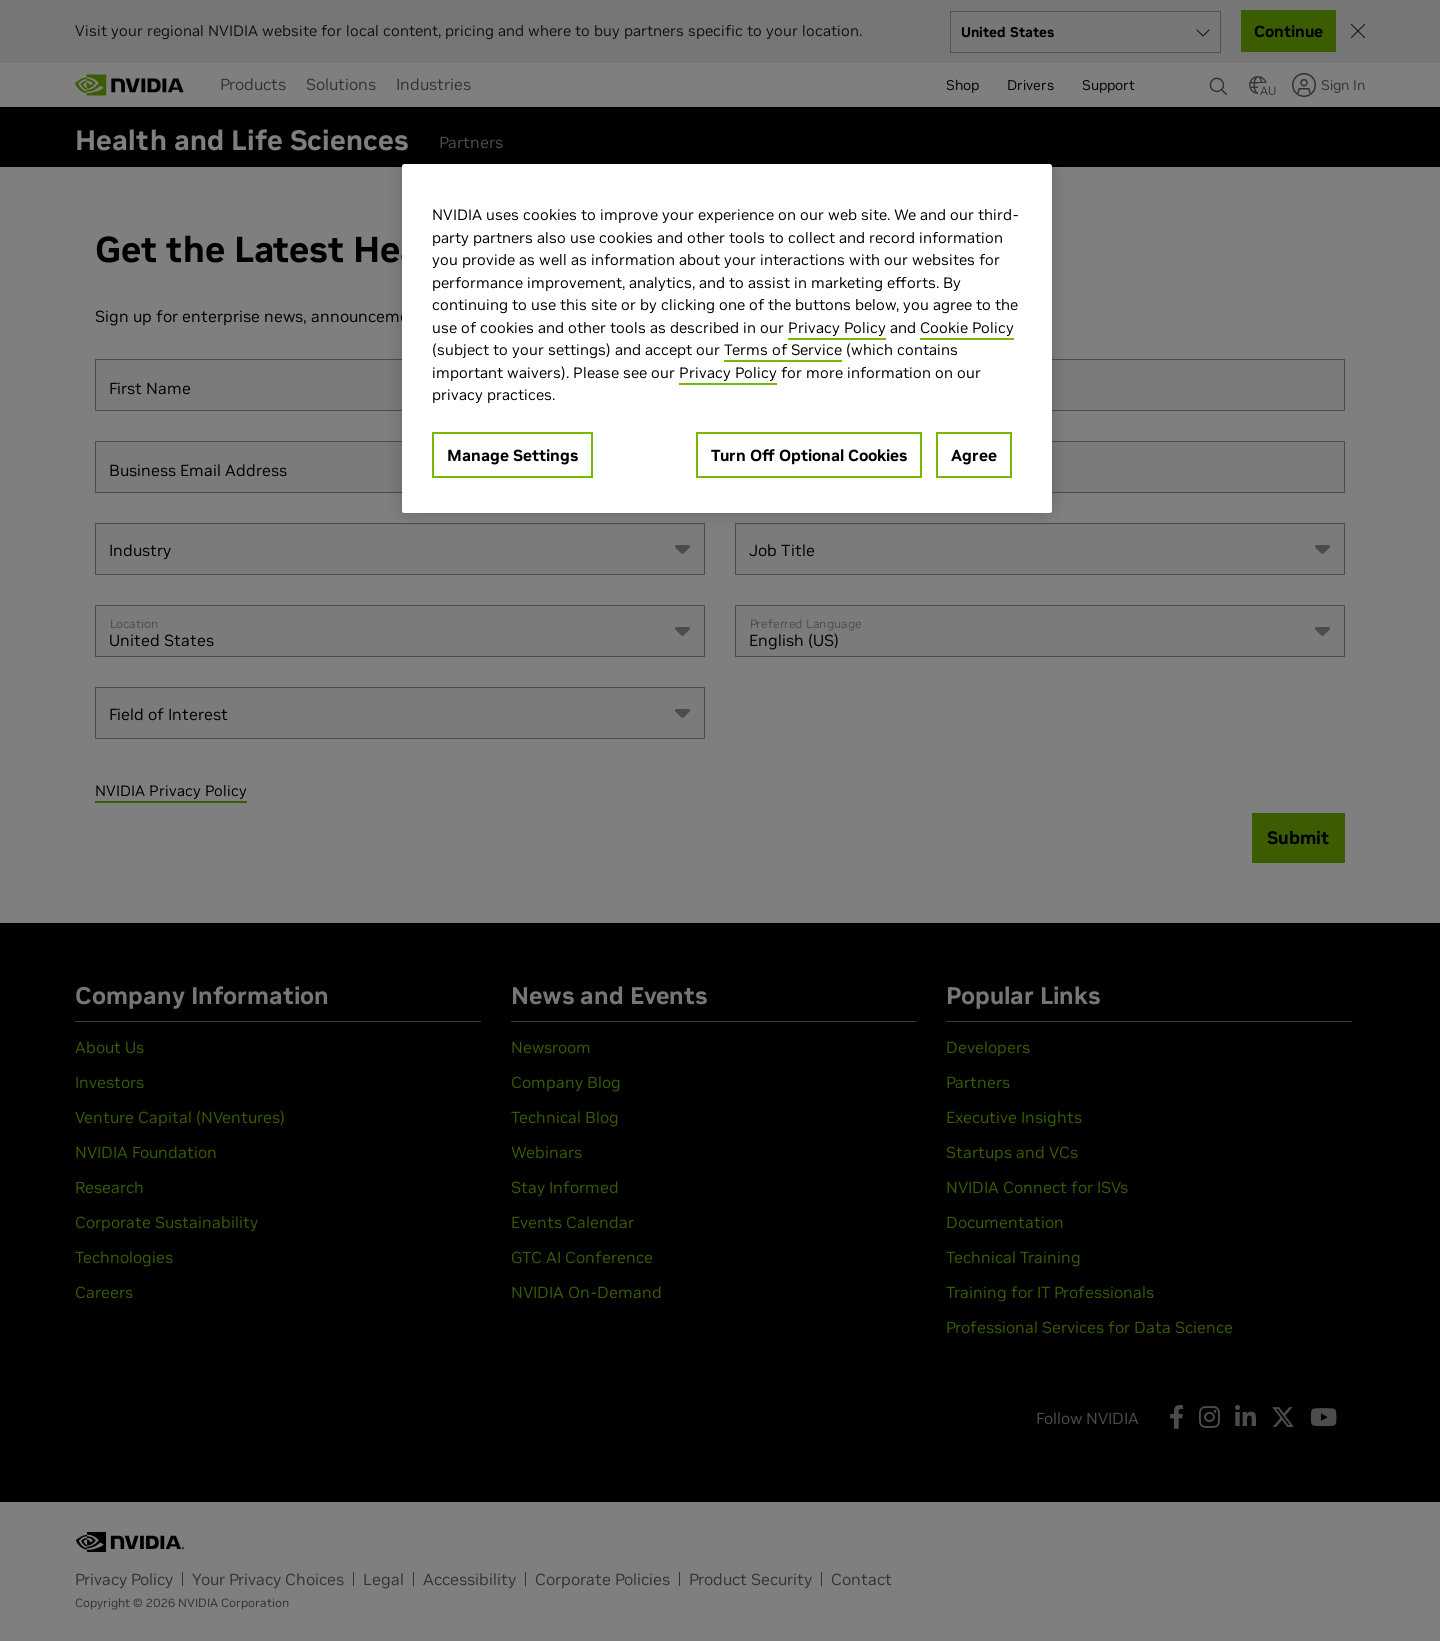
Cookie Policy (967, 327)
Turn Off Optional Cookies (809, 455)
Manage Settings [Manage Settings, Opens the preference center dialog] (512, 455)
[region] (727, 338)
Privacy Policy (837, 327)
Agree (974, 455)
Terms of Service (783, 349)
